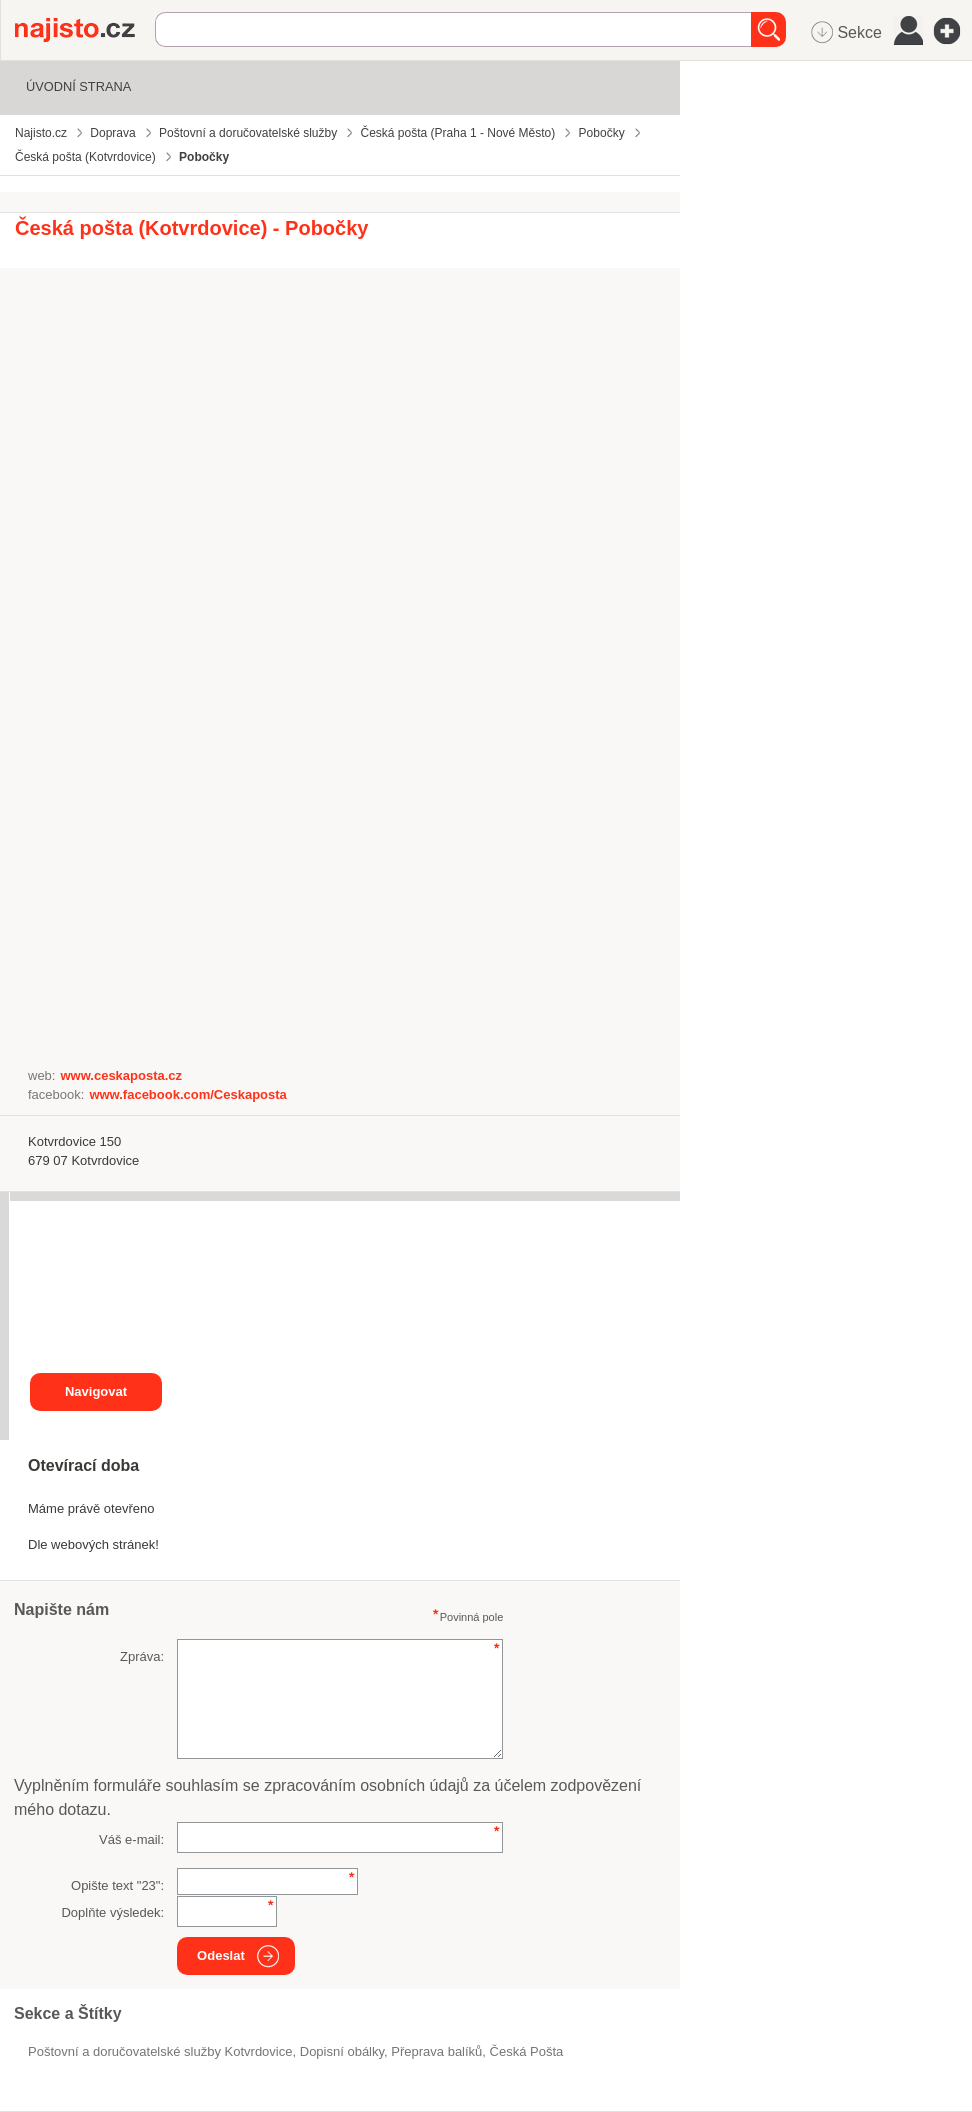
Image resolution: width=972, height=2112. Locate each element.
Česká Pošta (527, 2051)
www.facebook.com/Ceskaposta (187, 1094)
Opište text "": (117, 1885)
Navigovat (96, 1391)
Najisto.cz (85, 30)
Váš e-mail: (131, 1839)
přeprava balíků (436, 2051)
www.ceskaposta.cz (121, 1075)
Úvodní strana (78, 86)
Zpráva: (142, 1656)
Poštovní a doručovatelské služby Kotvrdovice (160, 2051)
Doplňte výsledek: (112, 1912)
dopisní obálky (342, 2051)
